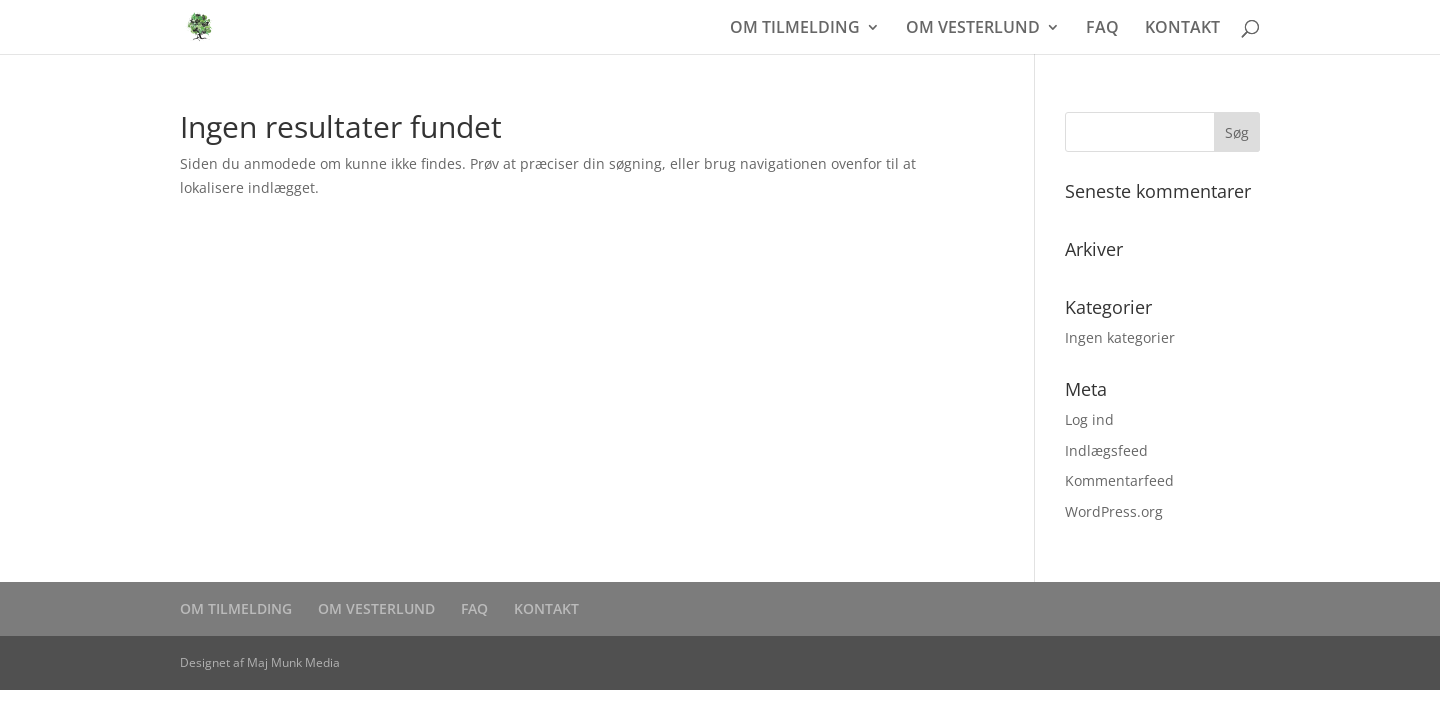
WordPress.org (1114, 511)
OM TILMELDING (795, 29)
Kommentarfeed (1119, 480)
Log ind (1089, 419)
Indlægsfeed (1106, 450)
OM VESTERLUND (973, 29)
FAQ (1102, 29)
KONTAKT (1182, 29)
